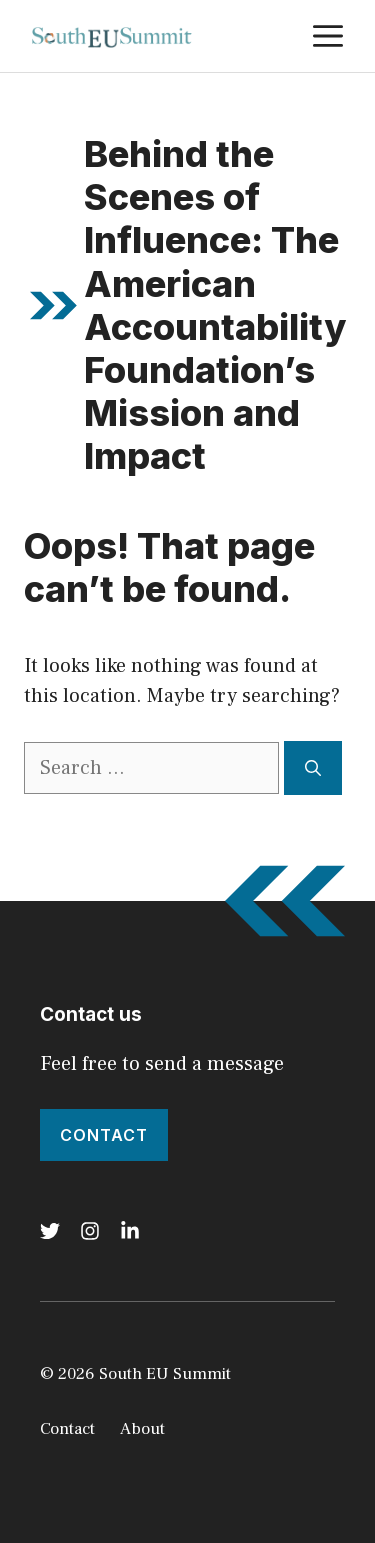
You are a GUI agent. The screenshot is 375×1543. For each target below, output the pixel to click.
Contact (104, 1135)
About (142, 1429)
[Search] (313, 768)
